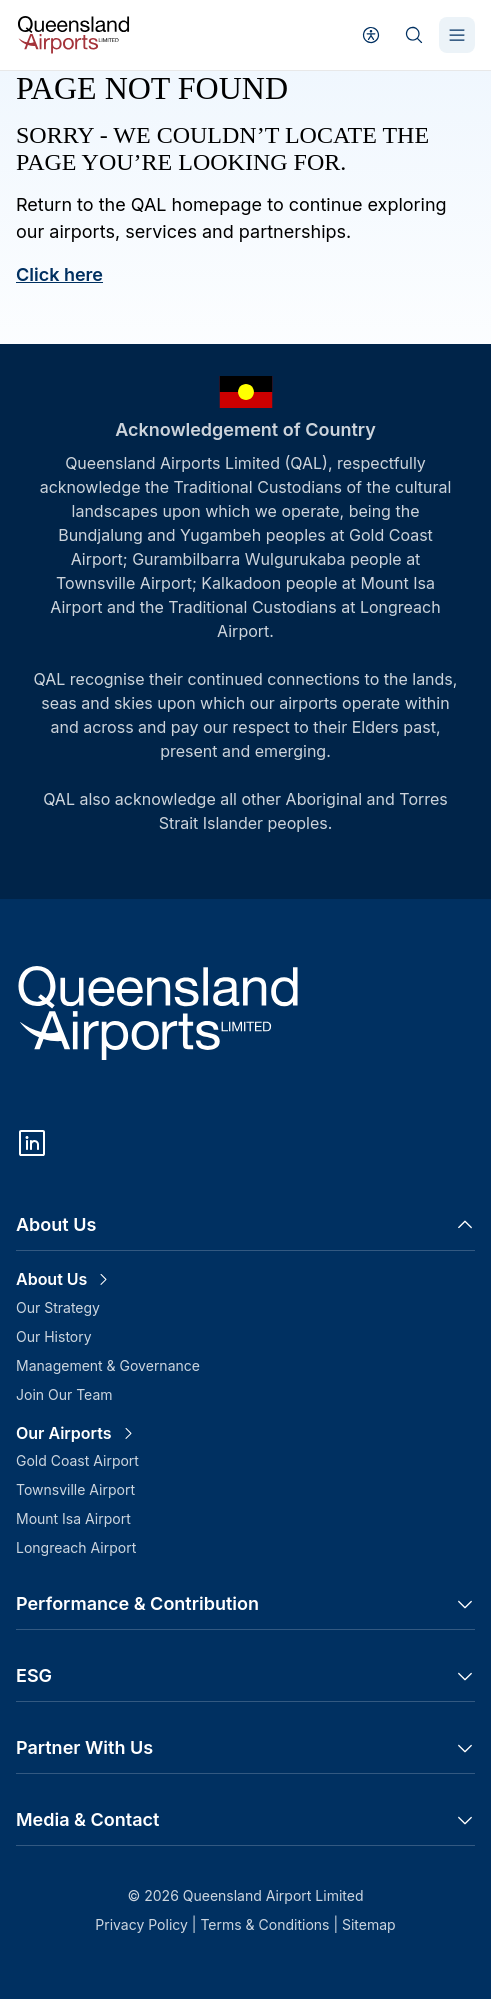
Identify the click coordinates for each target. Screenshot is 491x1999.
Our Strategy (58, 1307)
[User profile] (371, 35)
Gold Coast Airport (77, 1460)
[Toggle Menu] (457, 35)
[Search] (414, 35)
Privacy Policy (143, 1924)
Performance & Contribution (245, 1603)
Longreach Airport (76, 1547)
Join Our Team (64, 1394)
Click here (59, 274)
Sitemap (369, 1924)
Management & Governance (108, 1365)
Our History (54, 1336)
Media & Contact (245, 1819)
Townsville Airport (75, 1489)
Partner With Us (245, 1747)
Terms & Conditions (266, 1924)
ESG (245, 1675)
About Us (245, 1224)
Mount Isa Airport (73, 1518)
